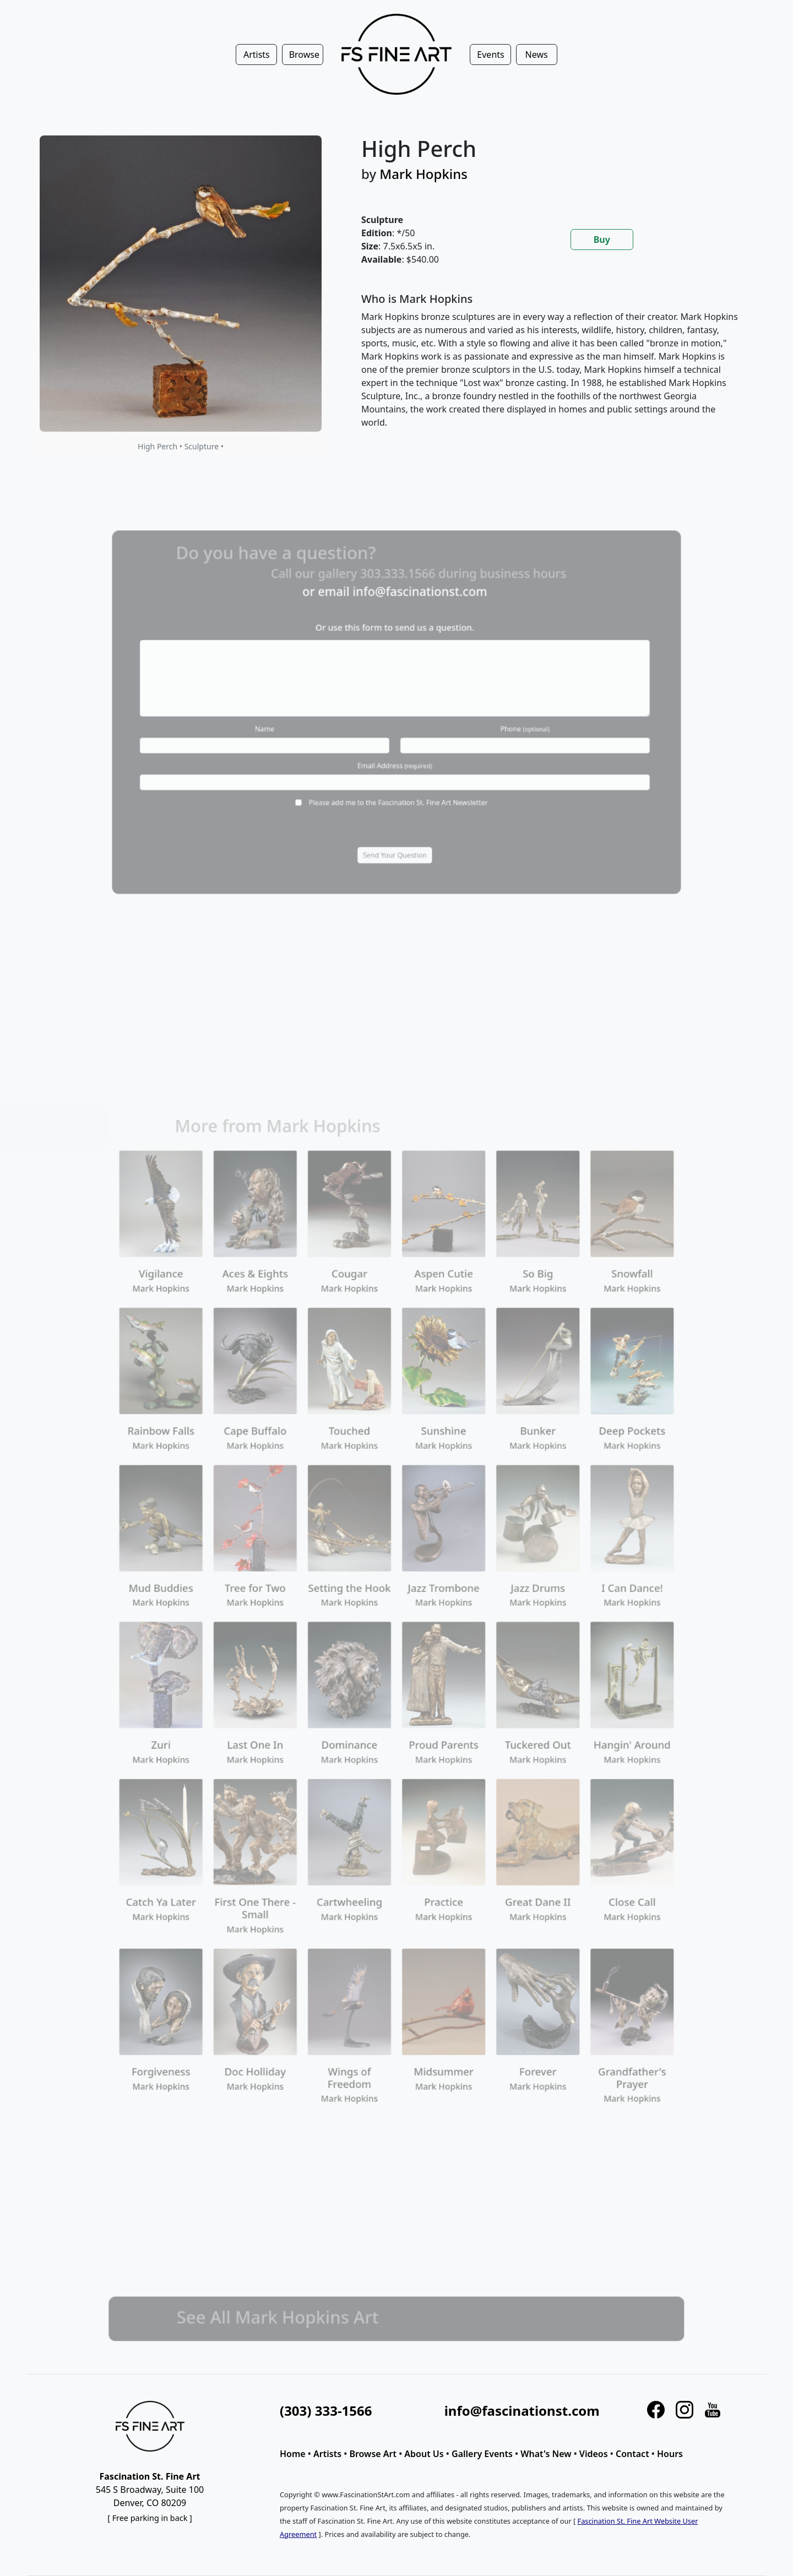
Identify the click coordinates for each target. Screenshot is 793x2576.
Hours (670, 2454)
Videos (593, 2454)
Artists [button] (256, 54)
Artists (327, 2454)
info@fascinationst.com (522, 2410)
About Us (423, 2454)
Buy (602, 239)
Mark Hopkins (423, 174)
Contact (632, 2454)
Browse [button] (304, 54)
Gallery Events (482, 2454)
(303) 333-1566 (326, 2410)
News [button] (536, 54)
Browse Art (373, 2454)
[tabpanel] (550, 369)
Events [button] (490, 54)
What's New (545, 2454)
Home (293, 2454)
